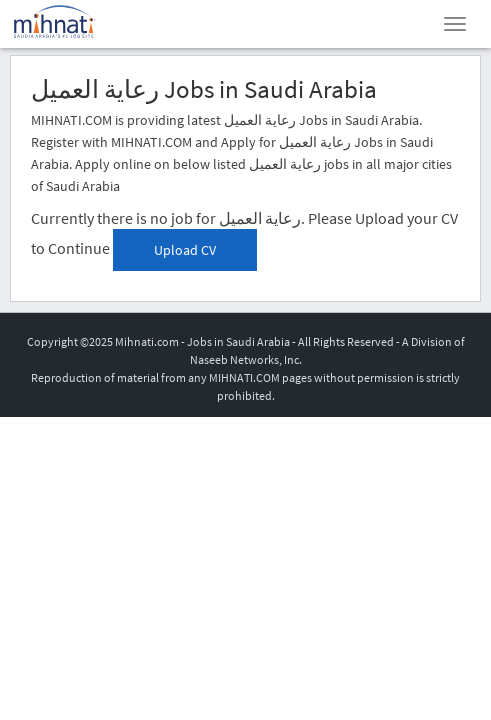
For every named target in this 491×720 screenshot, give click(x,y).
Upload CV (185, 250)
